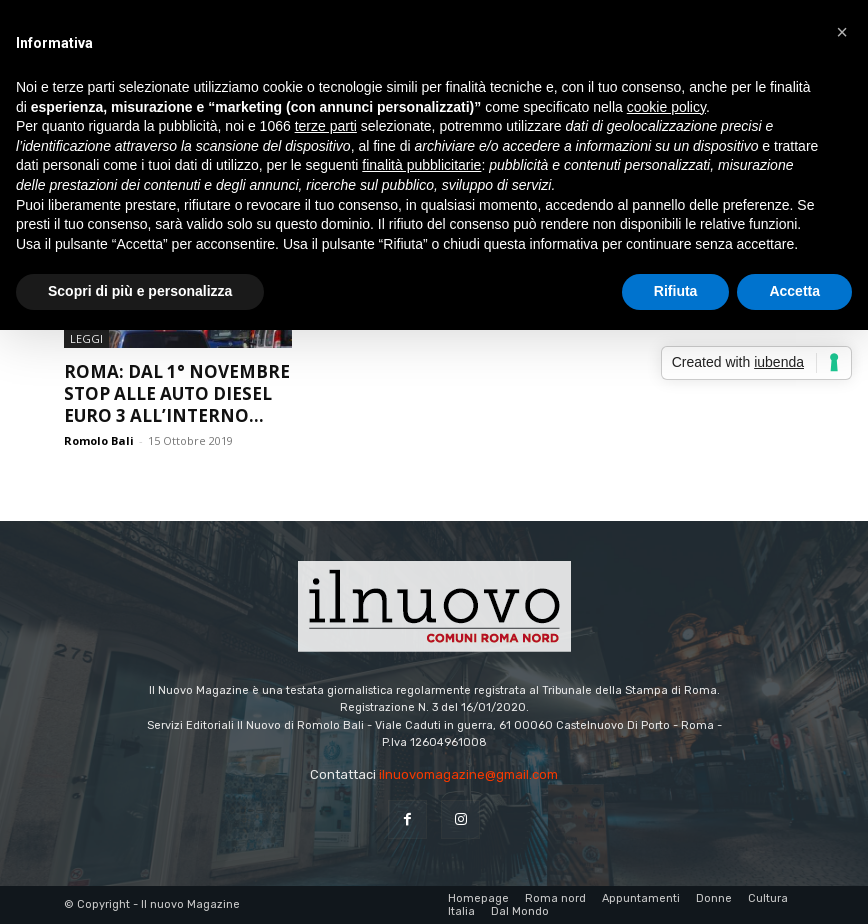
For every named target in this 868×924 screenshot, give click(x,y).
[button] (842, 32)
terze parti (326, 126)
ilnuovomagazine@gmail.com (468, 774)
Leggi (86, 338)
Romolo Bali (99, 440)
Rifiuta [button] (676, 291)
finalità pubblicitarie (421, 165)
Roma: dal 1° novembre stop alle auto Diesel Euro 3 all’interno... (177, 393)
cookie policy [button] (666, 107)
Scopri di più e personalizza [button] (140, 291)
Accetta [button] (794, 291)
